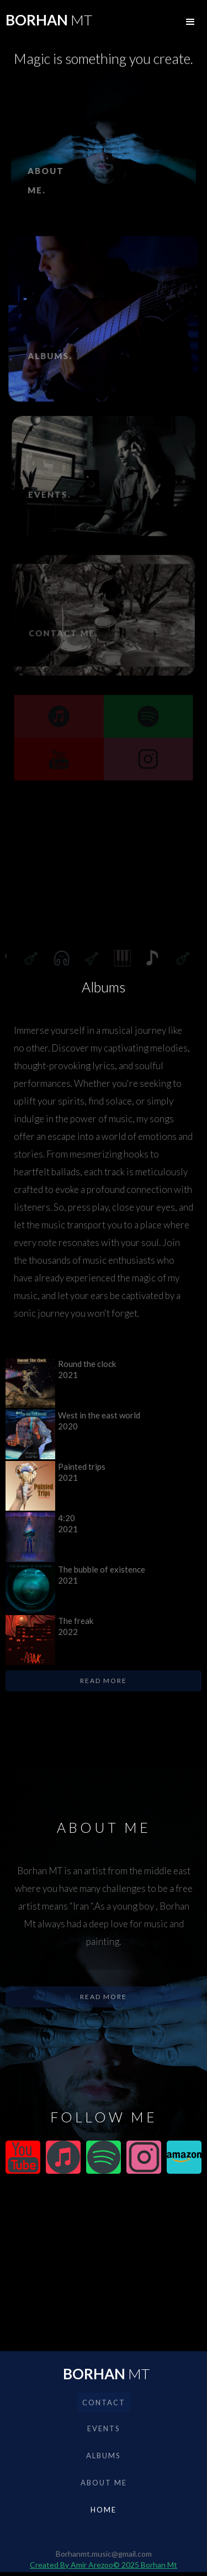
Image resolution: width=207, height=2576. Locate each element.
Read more (103, 1680)
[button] (190, 22)
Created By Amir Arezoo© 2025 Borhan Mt (103, 2564)
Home (103, 2509)
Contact (103, 2402)
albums (103, 2455)
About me (104, 2482)
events (103, 2428)
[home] (46, 22)
